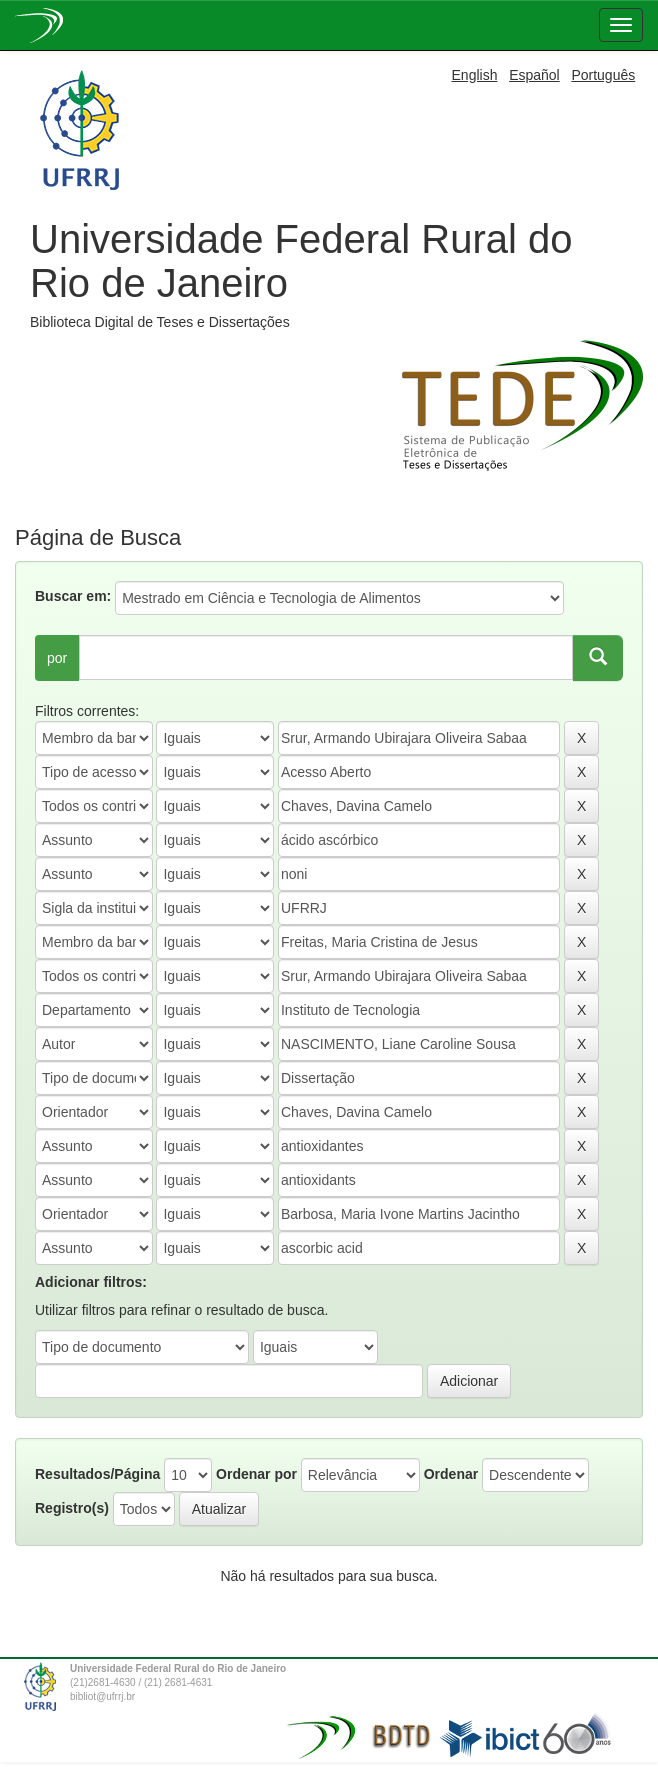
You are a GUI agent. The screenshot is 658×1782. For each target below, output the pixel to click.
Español (534, 75)
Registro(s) (72, 1508)
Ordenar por (256, 1474)
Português (603, 75)
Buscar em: (73, 596)
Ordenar (451, 1474)
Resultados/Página (97, 1474)
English (475, 75)
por (57, 658)
